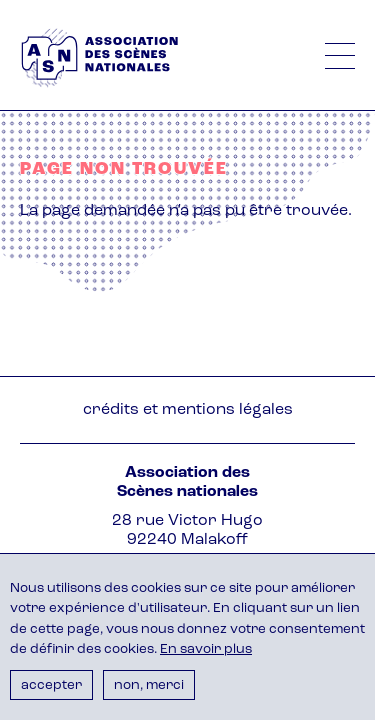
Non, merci (149, 685)
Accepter (51, 685)
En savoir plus (206, 649)
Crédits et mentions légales (188, 410)
